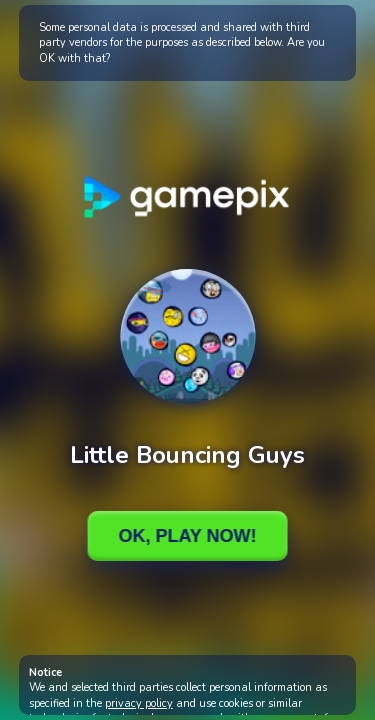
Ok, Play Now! (187, 536)
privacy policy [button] (139, 703)
